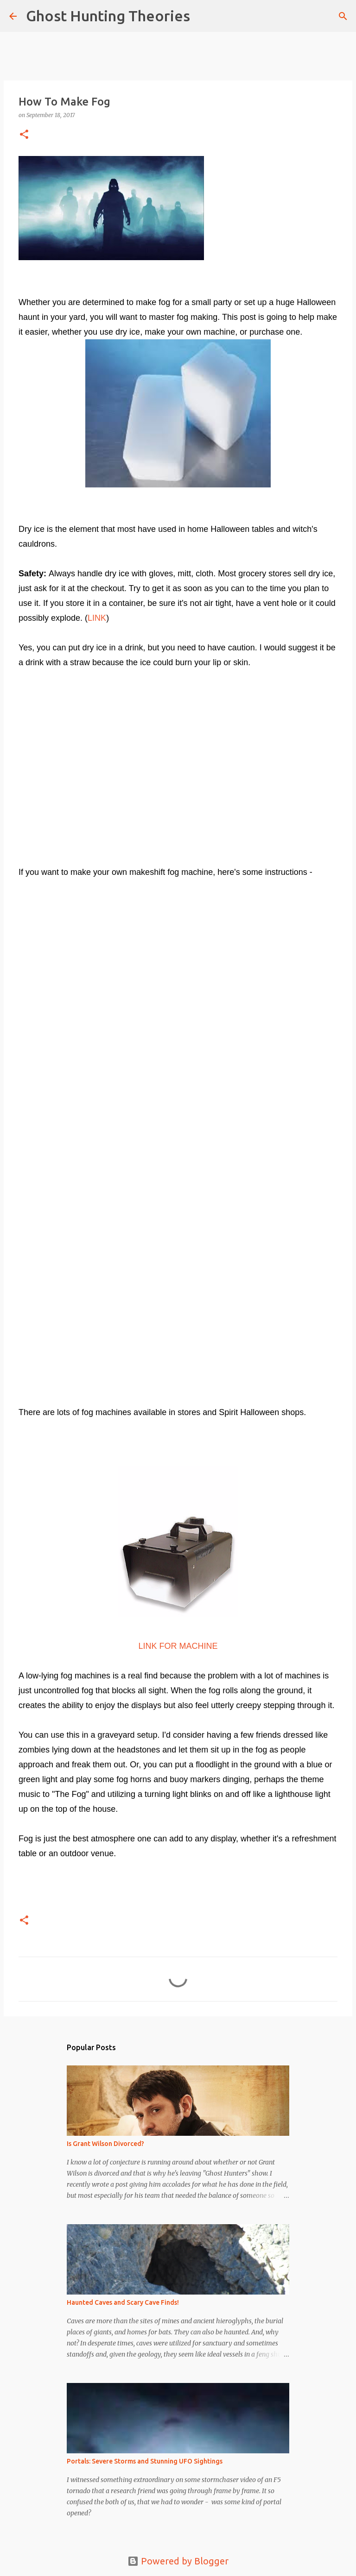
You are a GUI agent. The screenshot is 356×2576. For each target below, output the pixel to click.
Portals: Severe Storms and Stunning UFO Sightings (144, 2461)
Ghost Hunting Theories (108, 15)
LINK (97, 618)
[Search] (203, 16)
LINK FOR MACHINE (177, 1646)
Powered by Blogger (178, 2561)
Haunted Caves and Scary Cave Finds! (123, 2302)
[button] (24, 135)
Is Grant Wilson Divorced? (105, 2143)
